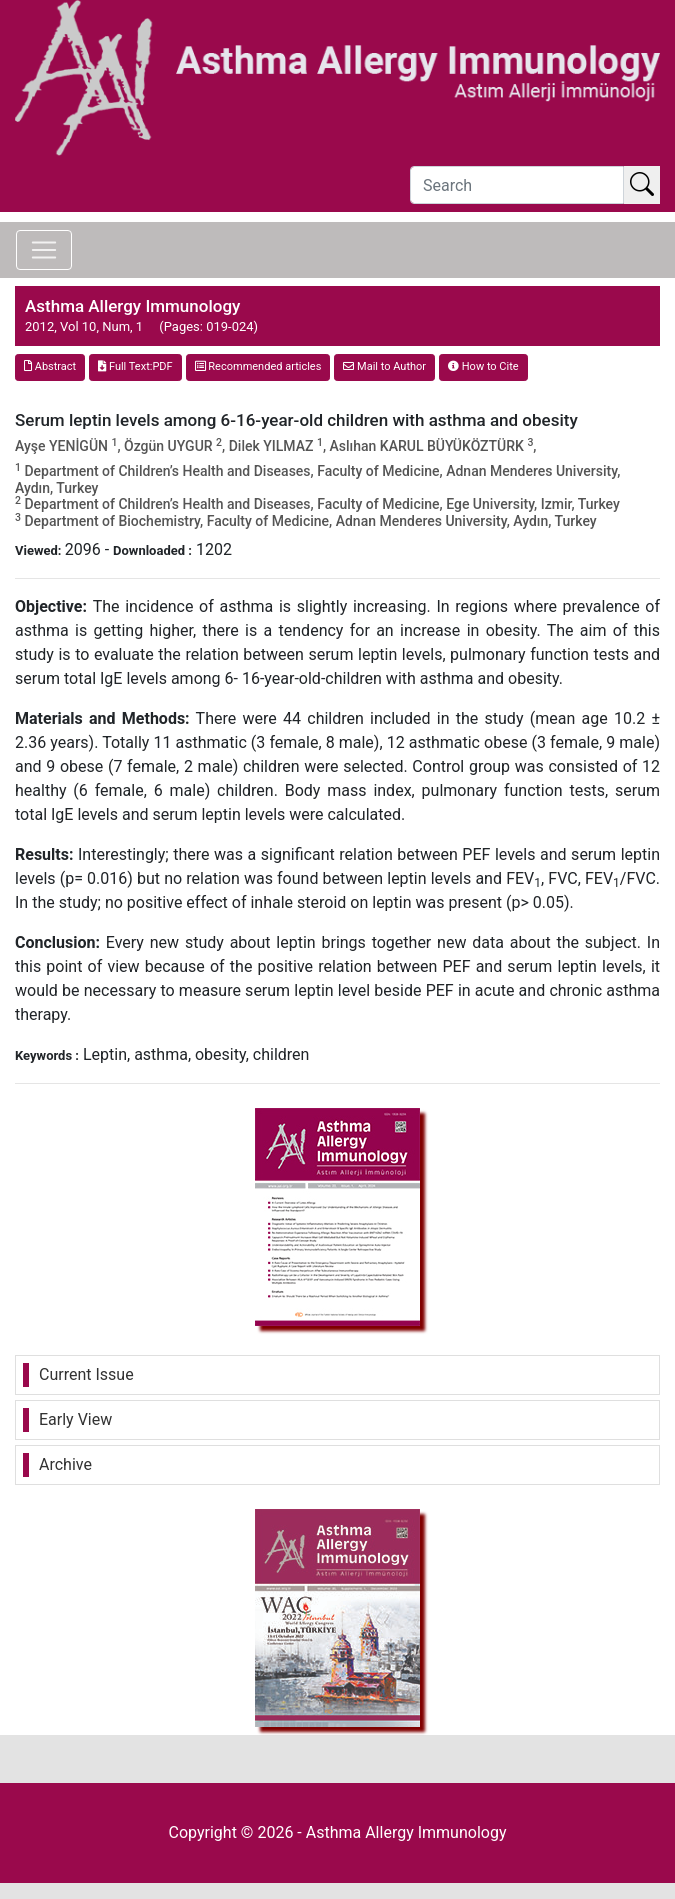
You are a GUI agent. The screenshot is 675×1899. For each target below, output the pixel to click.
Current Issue (86, 1374)
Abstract (50, 366)
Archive (65, 1464)
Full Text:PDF (135, 366)
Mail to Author (384, 366)
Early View (75, 1419)
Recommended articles (258, 366)
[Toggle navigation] (44, 250)
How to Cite (483, 366)
